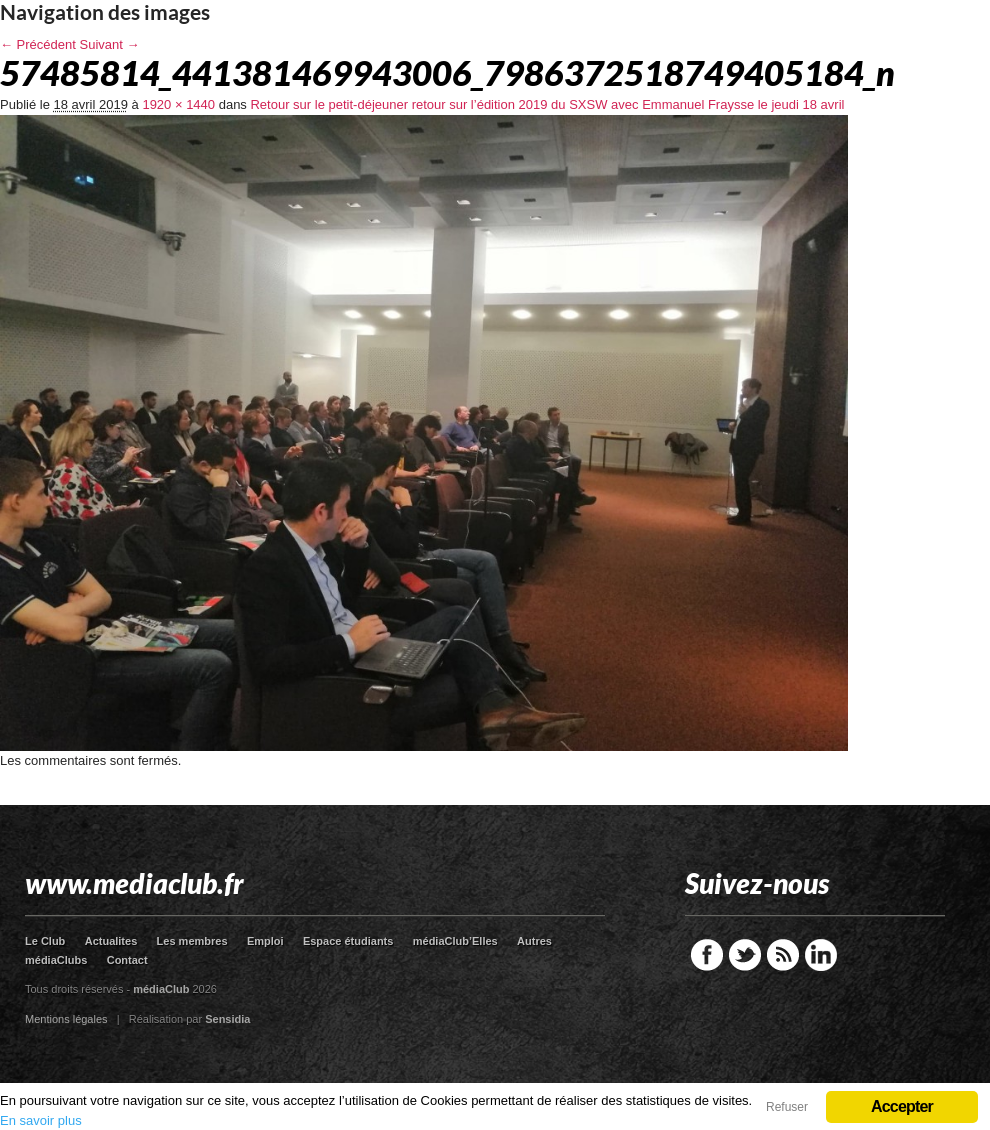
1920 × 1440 (178, 104)
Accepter (902, 1106)
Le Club (45, 941)
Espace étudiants (348, 941)
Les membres (192, 941)
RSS (783, 955)
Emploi (265, 941)
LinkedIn (821, 955)
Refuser (787, 1107)
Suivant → (110, 44)
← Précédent (38, 44)
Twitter (745, 955)
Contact (127, 960)
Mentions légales (66, 1019)
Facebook (707, 955)
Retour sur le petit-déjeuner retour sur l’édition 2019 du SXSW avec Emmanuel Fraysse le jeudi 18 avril (547, 104)
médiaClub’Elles (455, 941)
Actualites (111, 941)
